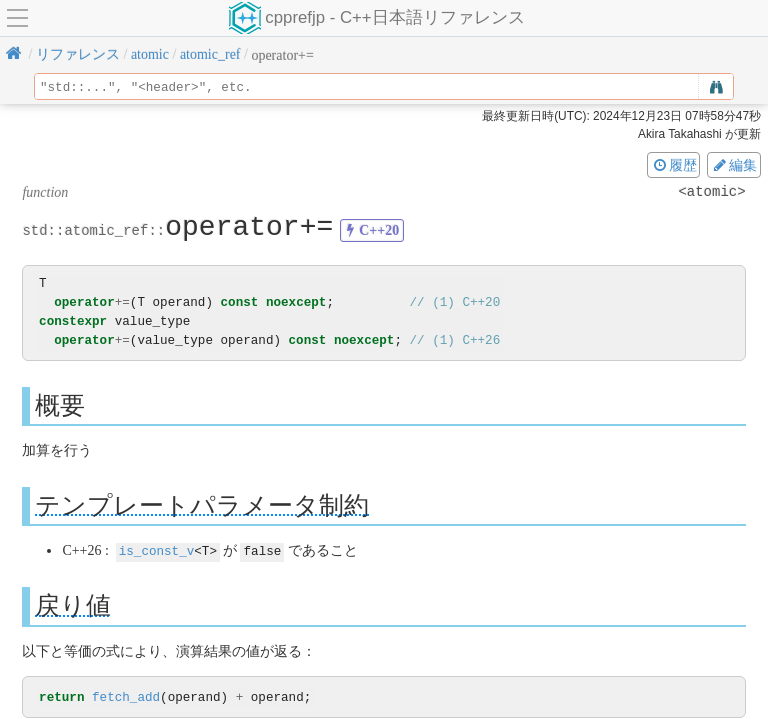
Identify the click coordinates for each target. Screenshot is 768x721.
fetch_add (126, 697)
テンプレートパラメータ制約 (202, 504)
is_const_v (157, 550)
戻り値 (73, 604)
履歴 (674, 165)
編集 (734, 165)
